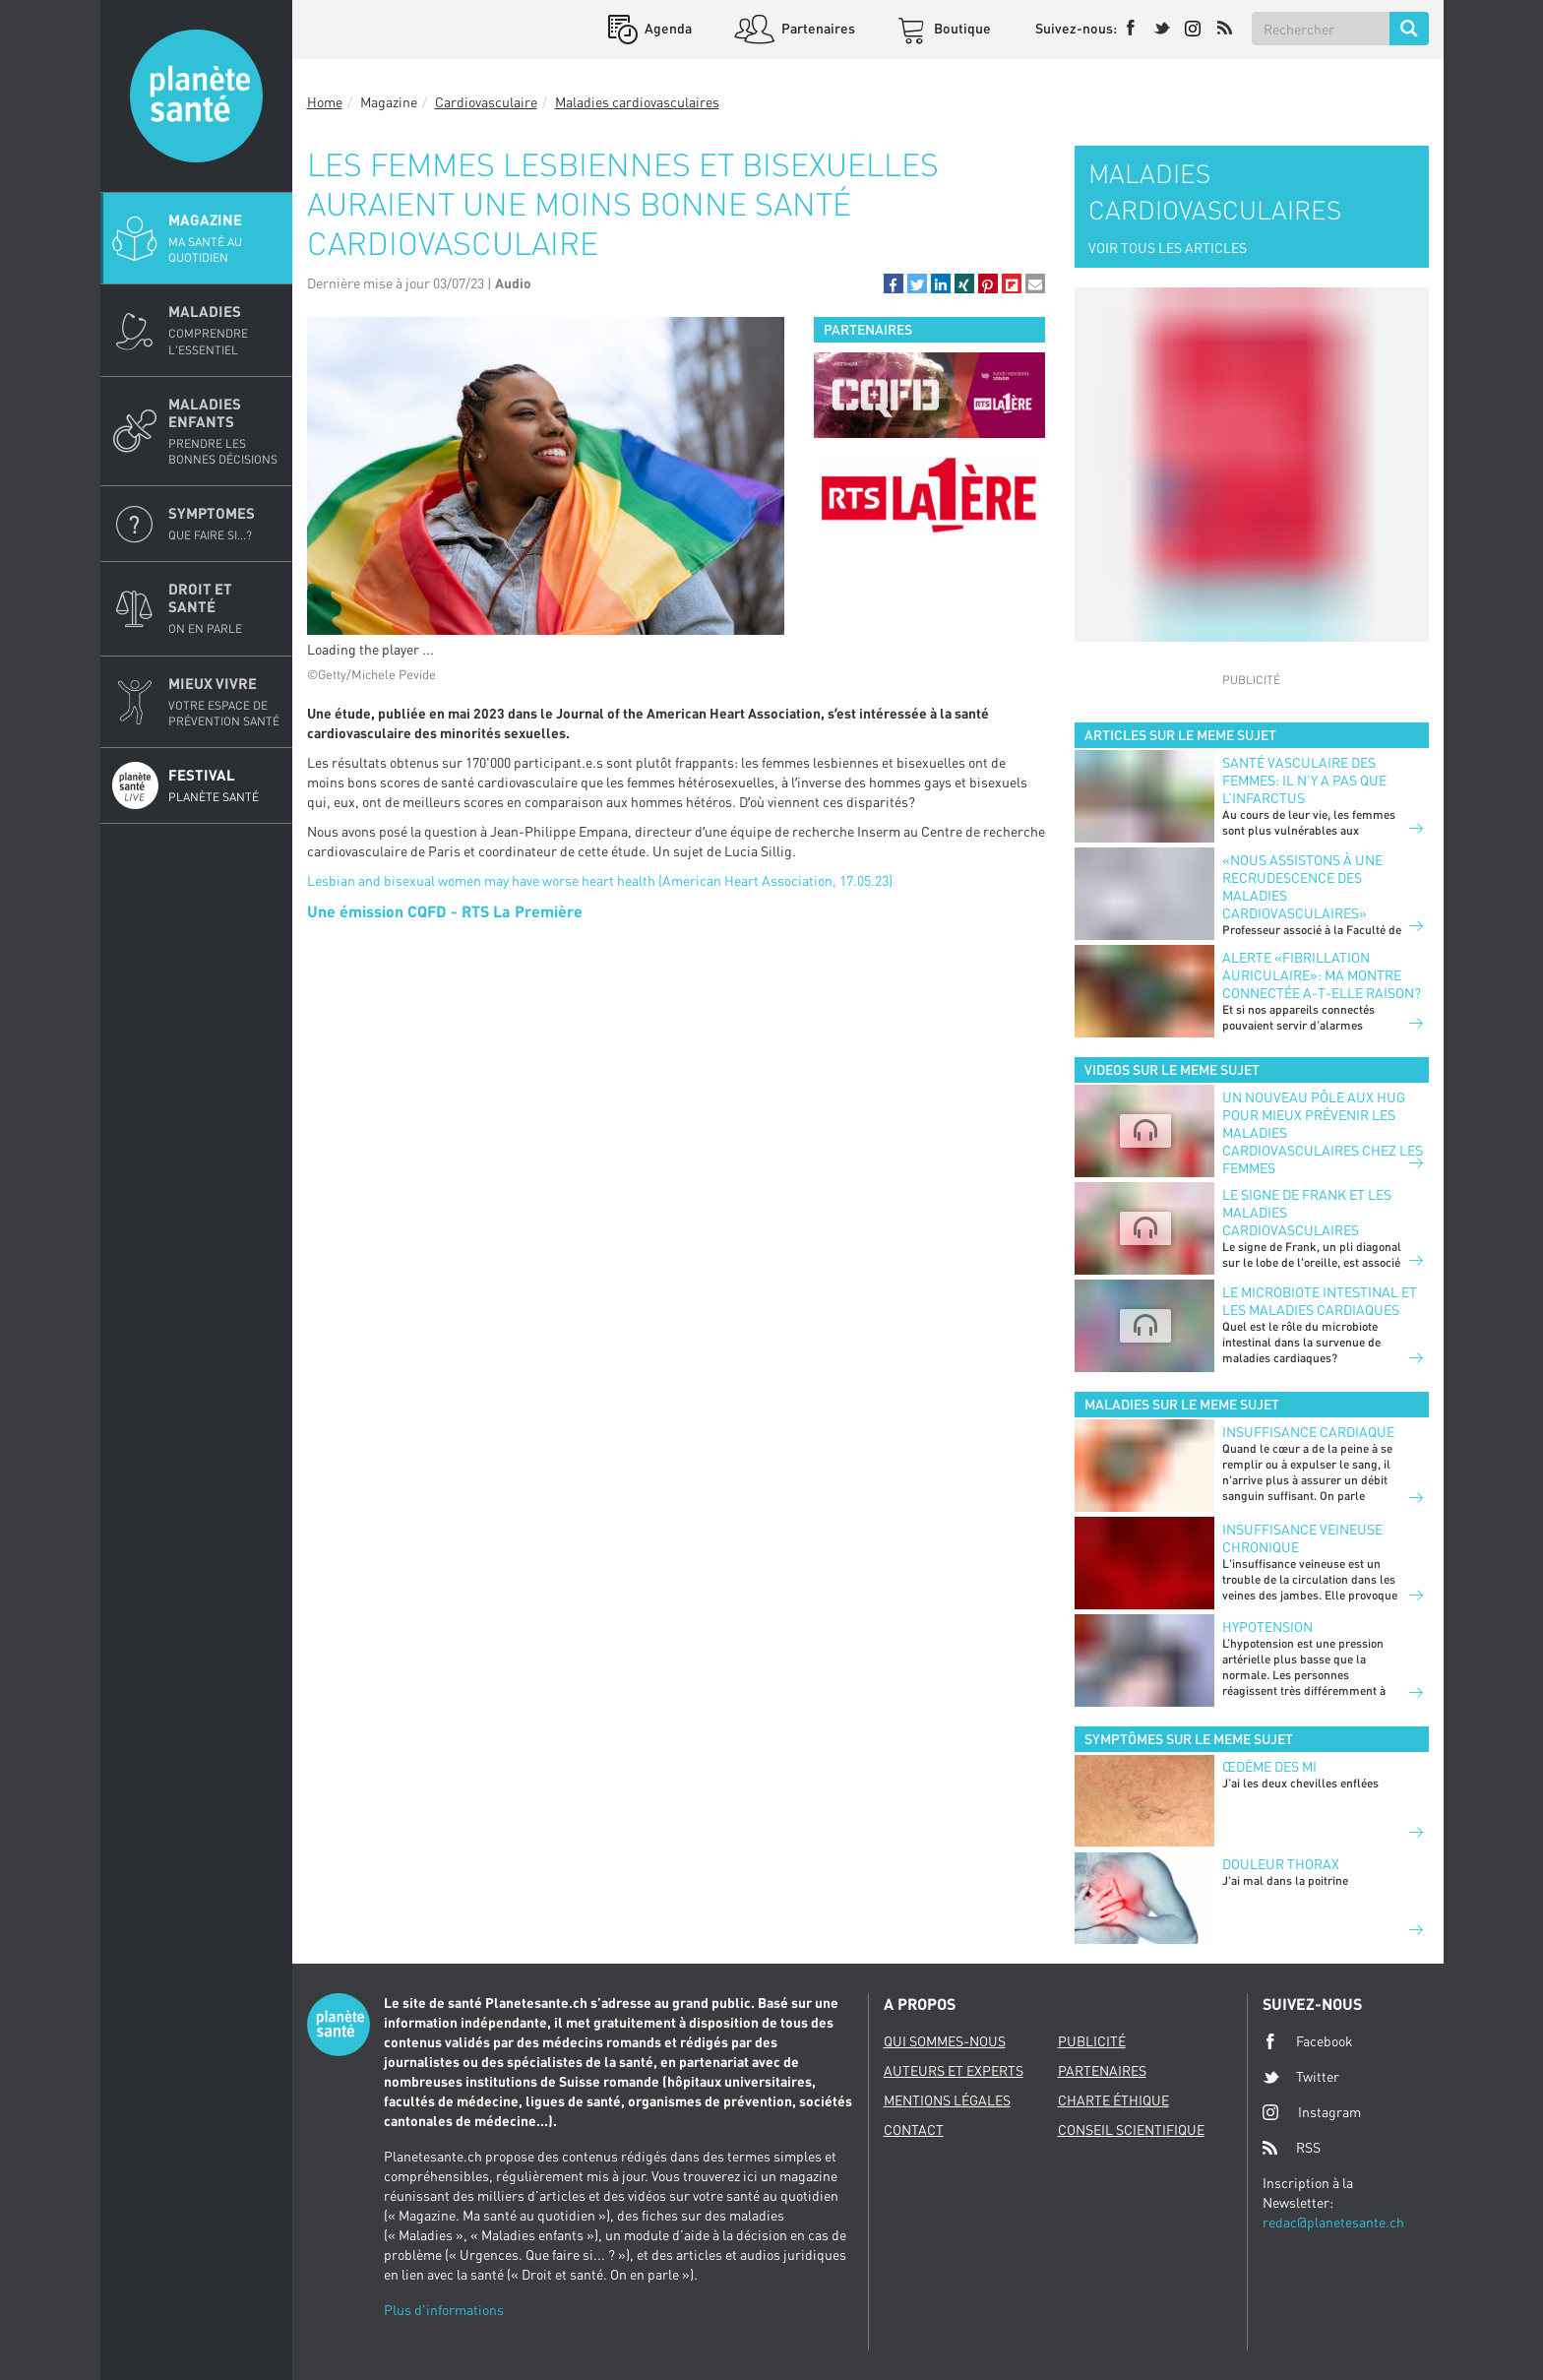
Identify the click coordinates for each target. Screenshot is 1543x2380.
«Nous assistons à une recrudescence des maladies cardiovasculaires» (1302, 886)
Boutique (961, 28)
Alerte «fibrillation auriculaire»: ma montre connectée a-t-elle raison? (1321, 975)
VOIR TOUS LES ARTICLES (1167, 247)
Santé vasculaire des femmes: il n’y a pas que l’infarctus (1304, 780)
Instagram (1312, 2111)
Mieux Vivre (224, 701)
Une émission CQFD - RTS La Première (445, 911)
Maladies (224, 329)
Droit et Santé (224, 608)
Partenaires (816, 28)
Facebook (1308, 2041)
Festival (224, 785)
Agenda (667, 28)
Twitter (1301, 2077)
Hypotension (1267, 1626)
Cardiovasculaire (486, 102)
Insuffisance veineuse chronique (1302, 1538)
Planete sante (196, 96)
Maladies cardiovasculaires (637, 102)
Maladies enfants (224, 431)
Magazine (224, 238)
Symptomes (224, 523)
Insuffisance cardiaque (1308, 1431)
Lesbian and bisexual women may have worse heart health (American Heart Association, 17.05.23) (600, 880)
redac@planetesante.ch (1333, 2222)
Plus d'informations (444, 2309)
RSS (1292, 2148)
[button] (893, 283)
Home (324, 102)
